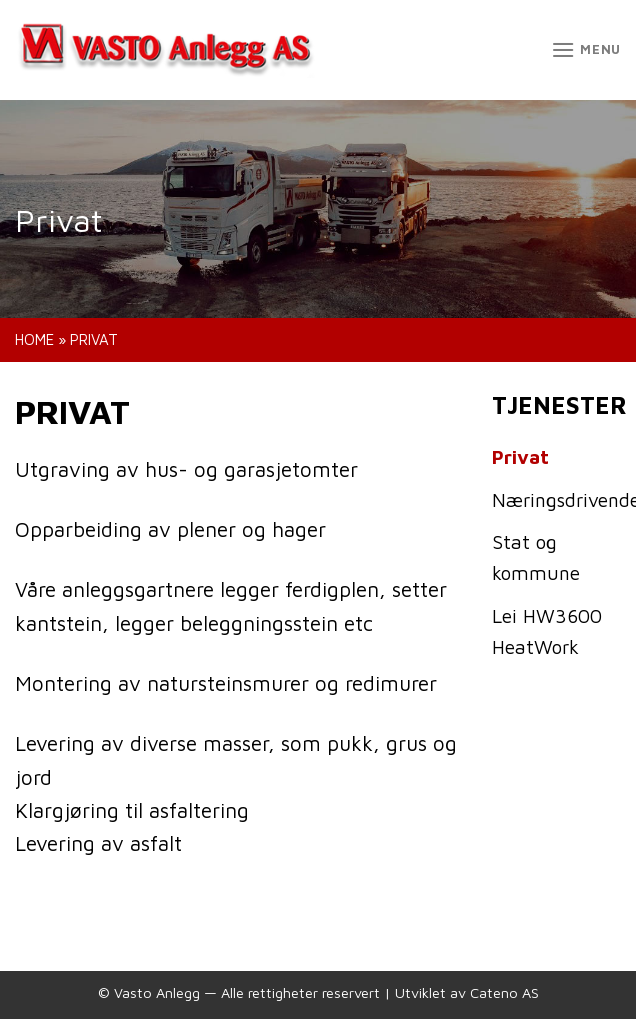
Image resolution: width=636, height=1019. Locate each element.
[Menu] (586, 49)
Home (34, 339)
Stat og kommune (536, 557)
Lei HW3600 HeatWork (547, 631)
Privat (520, 456)
